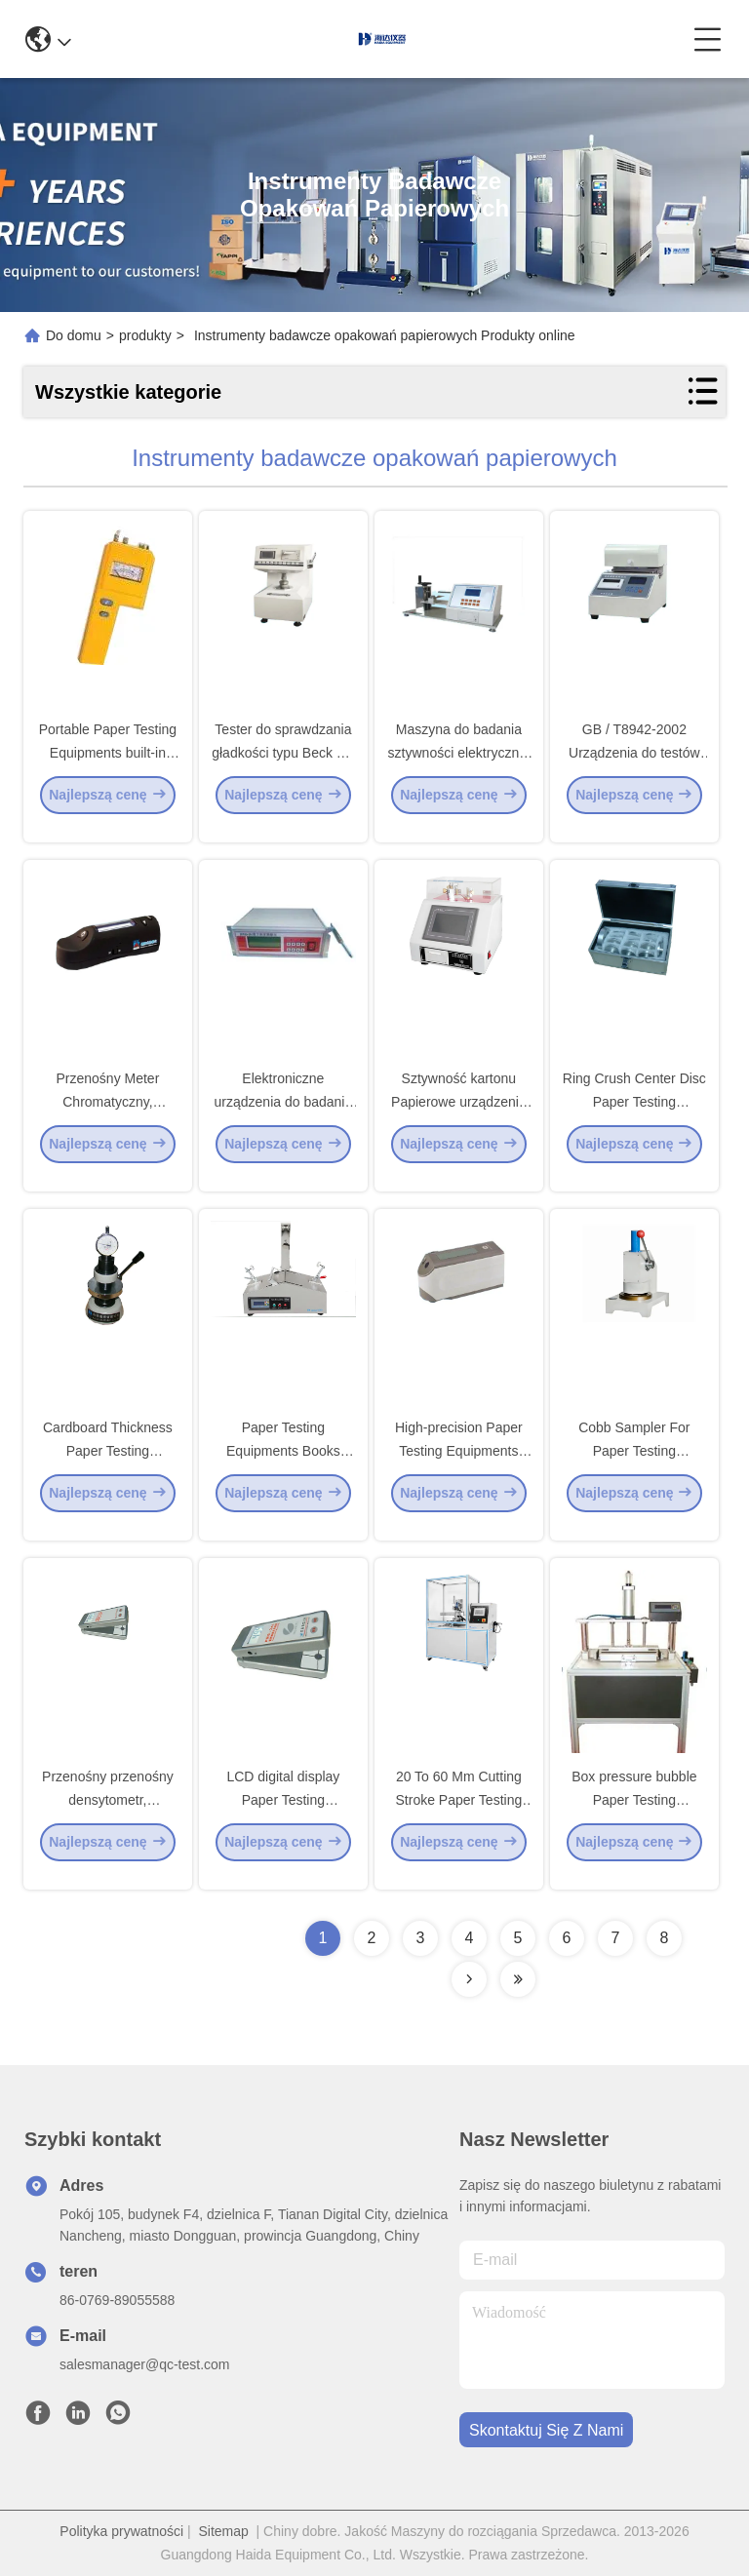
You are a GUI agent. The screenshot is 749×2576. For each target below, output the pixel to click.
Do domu (73, 335)
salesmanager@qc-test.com (144, 2364)
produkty (145, 335)
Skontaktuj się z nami (546, 2430)
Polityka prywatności (121, 2531)
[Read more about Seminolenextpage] (469, 1979)
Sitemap (223, 2531)
